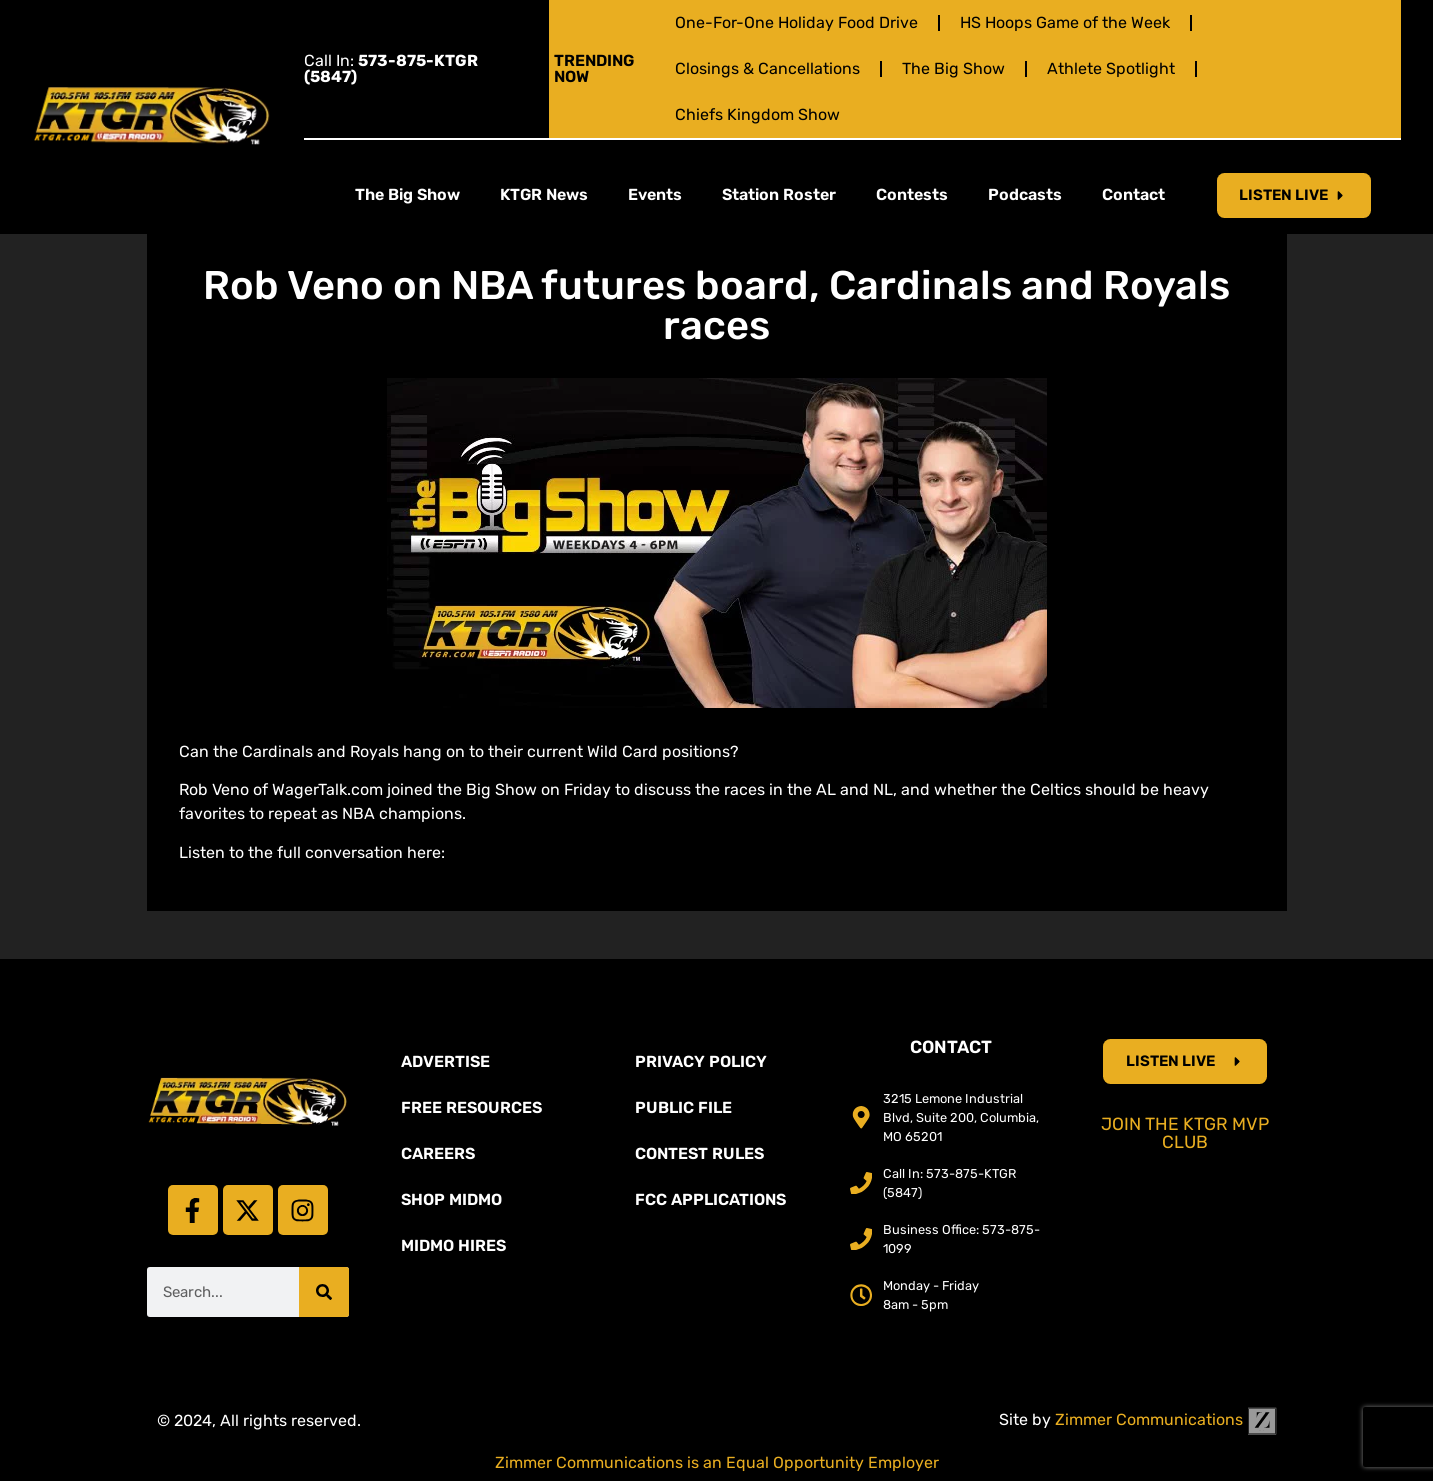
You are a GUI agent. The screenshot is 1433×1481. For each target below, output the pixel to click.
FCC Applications (710, 1199)
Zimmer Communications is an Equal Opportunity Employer (717, 1462)
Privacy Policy (701, 1061)
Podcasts (1025, 194)
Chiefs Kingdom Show (757, 114)
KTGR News (544, 194)
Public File (683, 1107)
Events (655, 194)
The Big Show (953, 68)
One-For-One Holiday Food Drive (796, 22)
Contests (912, 194)
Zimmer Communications (1166, 1419)
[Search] (324, 1292)
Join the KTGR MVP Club (1185, 1133)
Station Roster (779, 194)
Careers (438, 1153)
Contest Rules (699, 1153)
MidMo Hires (453, 1245)
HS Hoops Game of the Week (1065, 22)
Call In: (391, 68)
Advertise (445, 1061)
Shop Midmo (451, 1199)
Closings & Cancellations (767, 68)
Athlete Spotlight (1111, 68)
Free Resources (471, 1107)
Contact (1133, 194)
